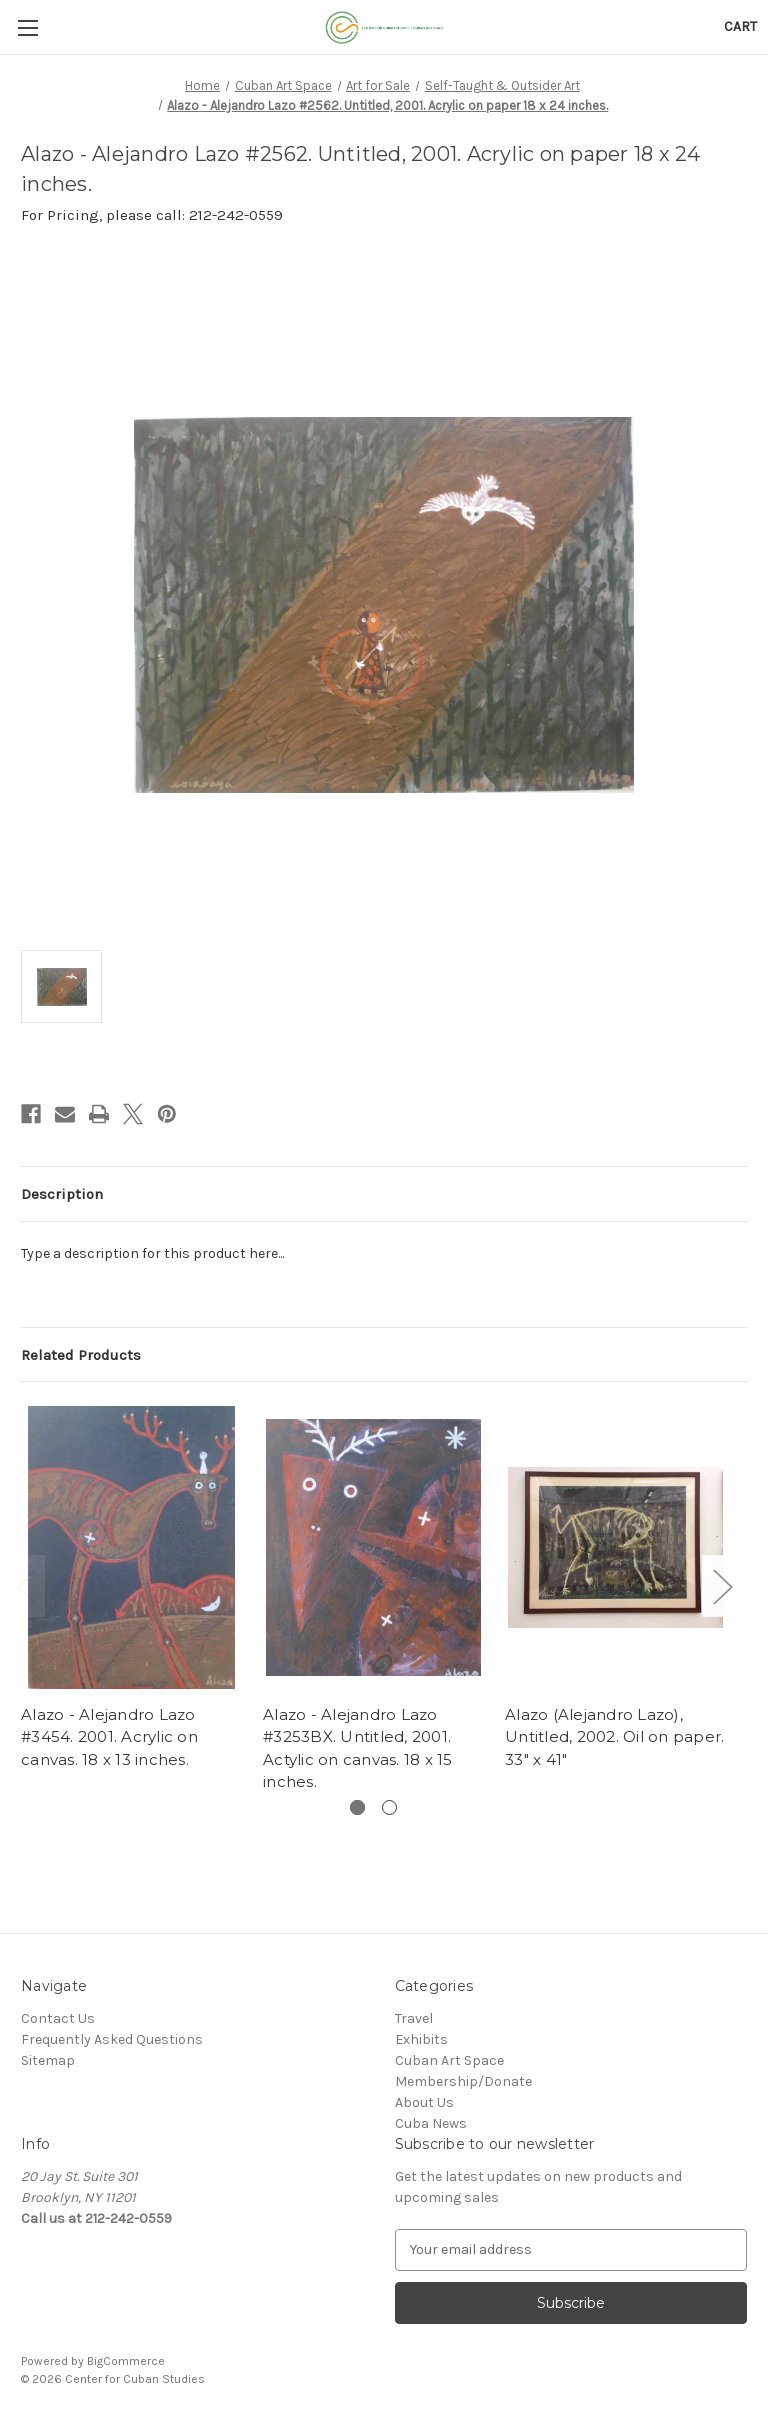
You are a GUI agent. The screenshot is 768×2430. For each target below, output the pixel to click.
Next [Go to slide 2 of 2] (722, 1585)
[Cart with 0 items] (740, 26)
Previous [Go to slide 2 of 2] (26, 1585)
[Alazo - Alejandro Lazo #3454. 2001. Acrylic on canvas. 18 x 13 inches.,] (131, 1547)
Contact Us (58, 2018)
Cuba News (431, 2123)
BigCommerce (126, 2361)
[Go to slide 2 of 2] (389, 1807)
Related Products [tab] (81, 1355)
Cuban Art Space (449, 2060)
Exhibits (421, 2039)
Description (62, 1194)
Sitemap (48, 2060)
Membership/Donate (463, 2081)
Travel (414, 2018)
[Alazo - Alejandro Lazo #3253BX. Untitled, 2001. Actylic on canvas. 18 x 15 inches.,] (373, 1547)
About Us (424, 2102)
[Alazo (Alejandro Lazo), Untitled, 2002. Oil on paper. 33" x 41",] (615, 1547)
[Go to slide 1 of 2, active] (357, 1807)
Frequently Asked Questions (112, 2039)
